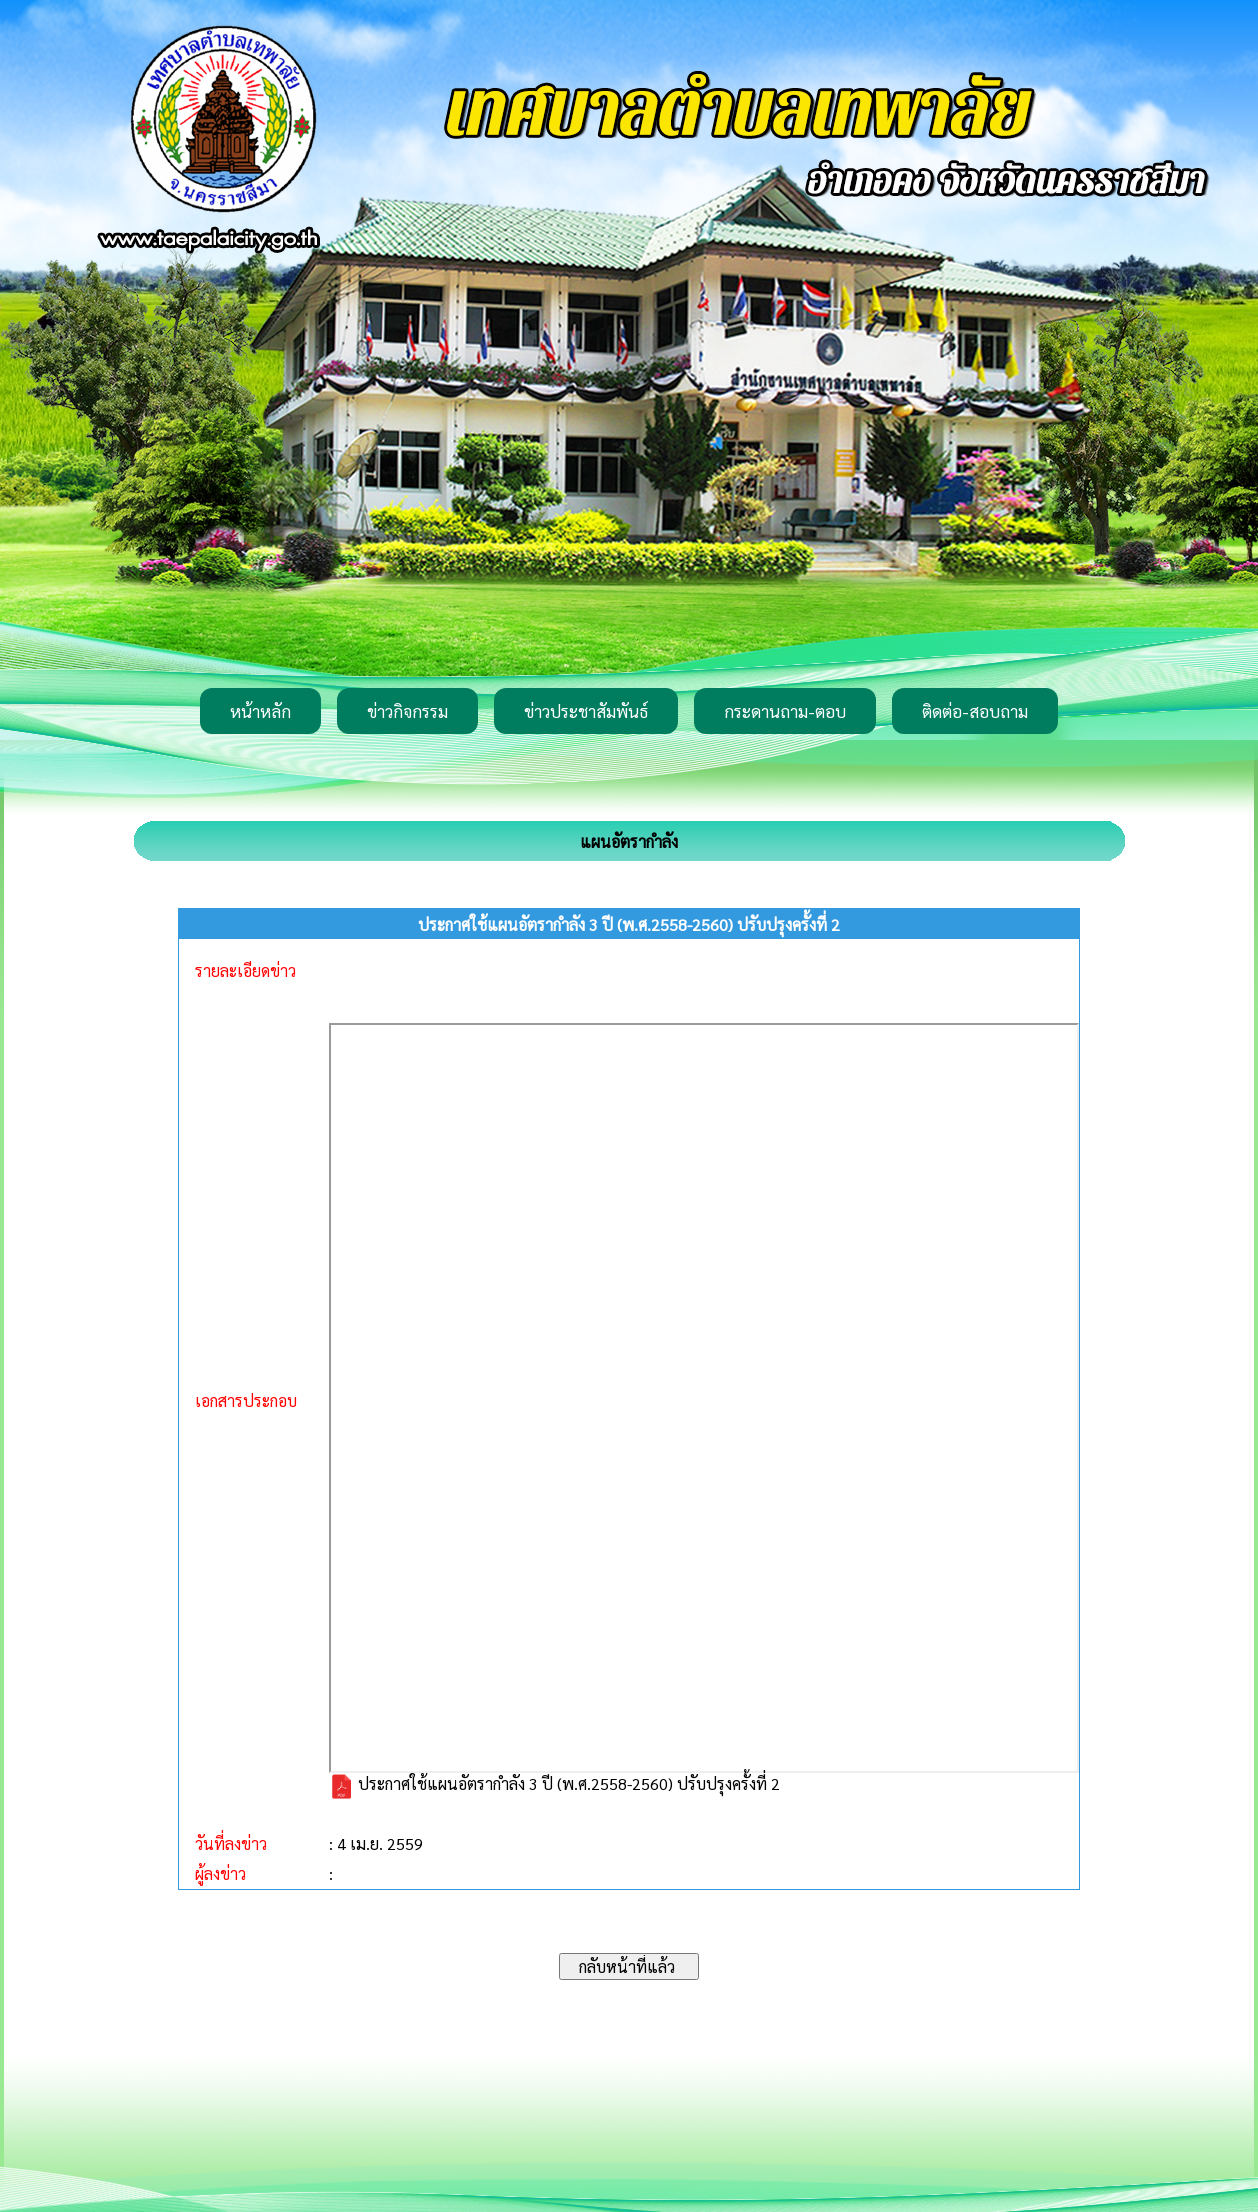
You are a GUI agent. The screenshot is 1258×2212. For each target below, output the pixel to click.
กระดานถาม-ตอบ (785, 711)
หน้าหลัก (260, 711)
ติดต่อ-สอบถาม (975, 711)
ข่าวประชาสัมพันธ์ (586, 711)
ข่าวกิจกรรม (407, 711)
